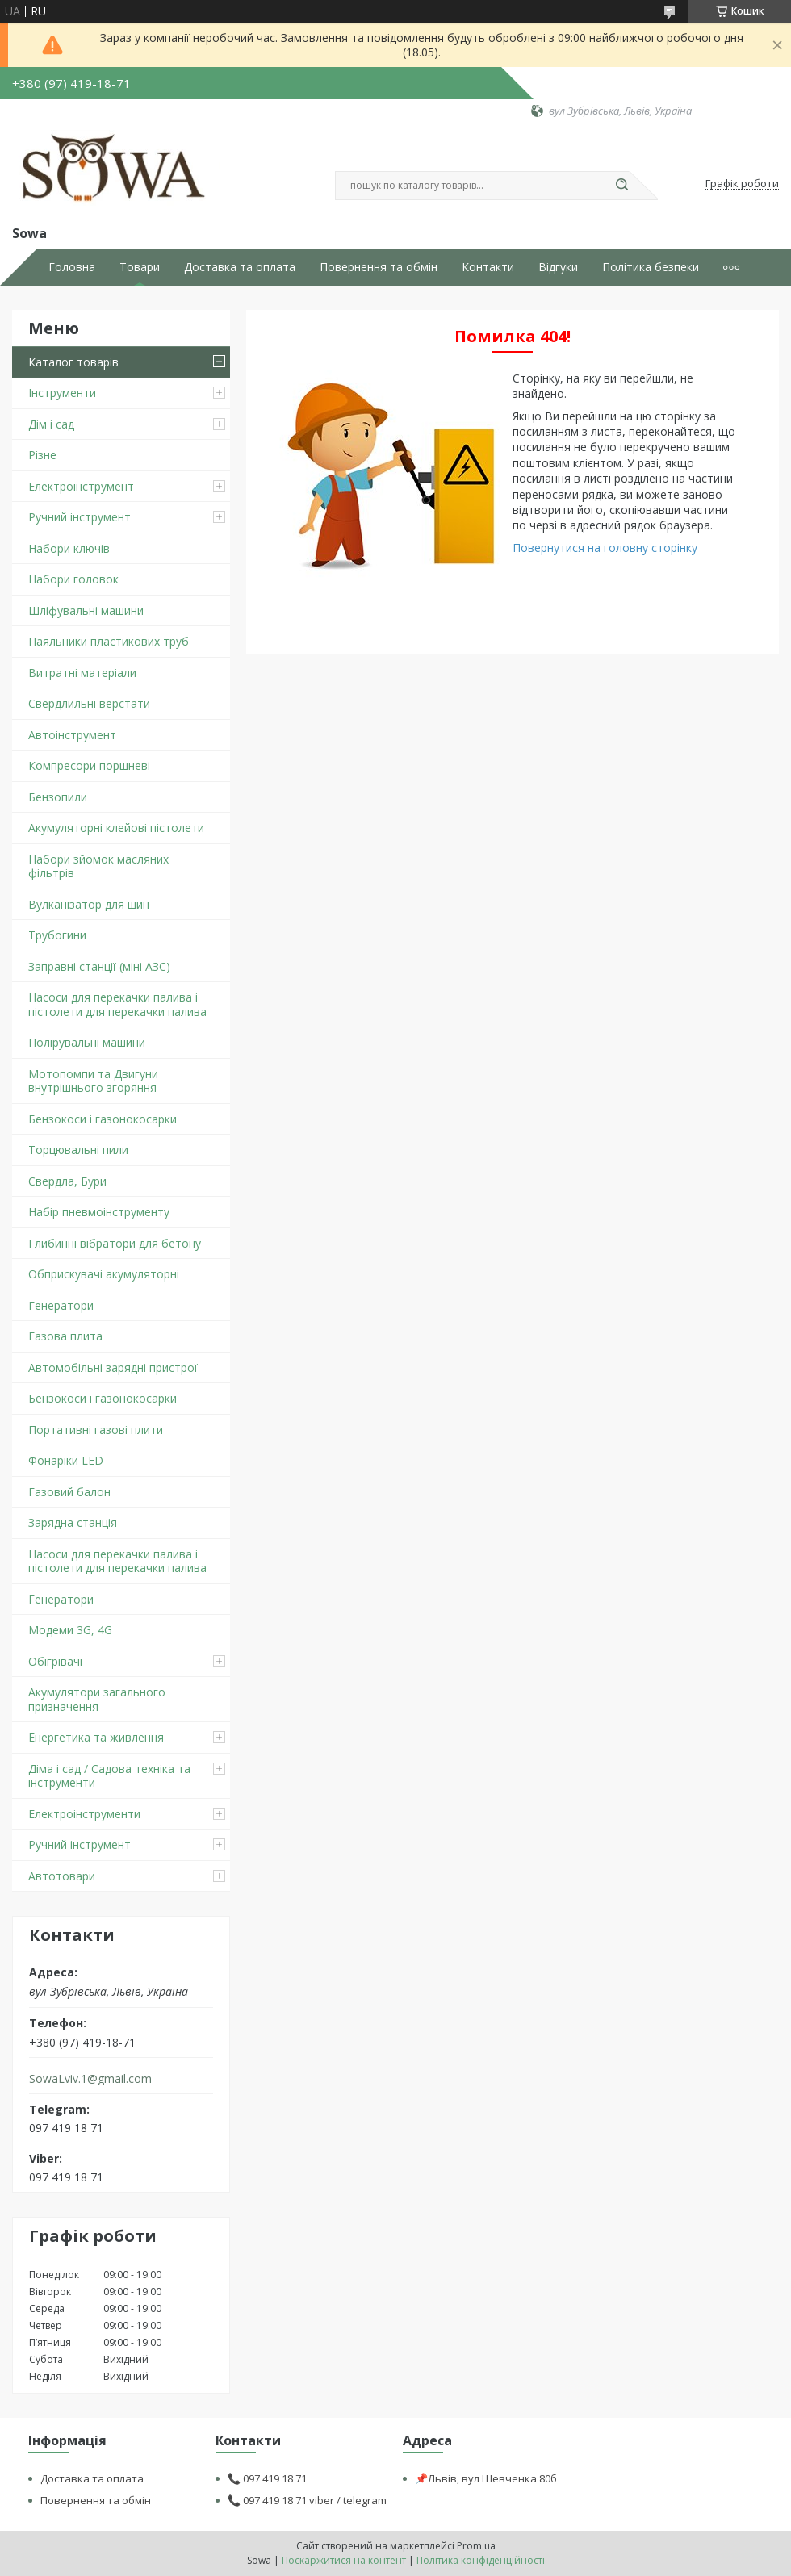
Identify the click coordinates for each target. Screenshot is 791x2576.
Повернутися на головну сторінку (605, 547)
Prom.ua (476, 2546)
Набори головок (73, 579)
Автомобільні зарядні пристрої (113, 1367)
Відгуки (558, 267)
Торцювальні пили (78, 1149)
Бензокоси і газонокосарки (102, 1119)
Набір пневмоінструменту (99, 1211)
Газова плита (65, 1336)
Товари (139, 267)
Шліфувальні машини (86, 610)
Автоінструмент (72, 734)
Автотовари (61, 1876)
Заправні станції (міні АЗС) (99, 966)
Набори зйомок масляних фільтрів (98, 866)
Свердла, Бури (67, 1181)
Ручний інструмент (79, 517)
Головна (71, 267)
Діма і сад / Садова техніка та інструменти (109, 1776)
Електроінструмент (81, 486)
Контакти (488, 267)
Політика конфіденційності (480, 2560)
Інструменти (62, 392)
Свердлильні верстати (89, 703)
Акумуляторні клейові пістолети (116, 827)
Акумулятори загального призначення (96, 1699)
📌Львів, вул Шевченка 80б (486, 2478)
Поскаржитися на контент (344, 2560)
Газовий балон (69, 1491)
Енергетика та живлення (96, 1737)
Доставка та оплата (239, 267)
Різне (42, 454)
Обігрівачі (55, 1661)
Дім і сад (51, 424)
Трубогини (57, 935)
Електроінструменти (84, 1813)
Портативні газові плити (95, 1429)
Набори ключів (69, 548)
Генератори (61, 1305)
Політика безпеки (650, 267)
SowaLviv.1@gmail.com (90, 2079)
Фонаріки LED (65, 1460)
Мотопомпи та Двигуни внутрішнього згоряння (93, 1081)
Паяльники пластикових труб (108, 641)
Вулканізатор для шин (88, 904)
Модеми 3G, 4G (70, 1629)
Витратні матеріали (82, 672)
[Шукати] (621, 185)
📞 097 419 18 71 (267, 2478)
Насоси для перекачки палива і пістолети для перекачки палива (117, 1004)
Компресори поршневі (89, 765)
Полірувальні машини (86, 1042)
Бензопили (57, 797)
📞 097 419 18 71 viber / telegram (307, 2500)
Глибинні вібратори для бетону (114, 1243)
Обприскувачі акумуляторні (103, 1274)
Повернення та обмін (378, 267)
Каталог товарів (73, 362)
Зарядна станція (72, 1522)
